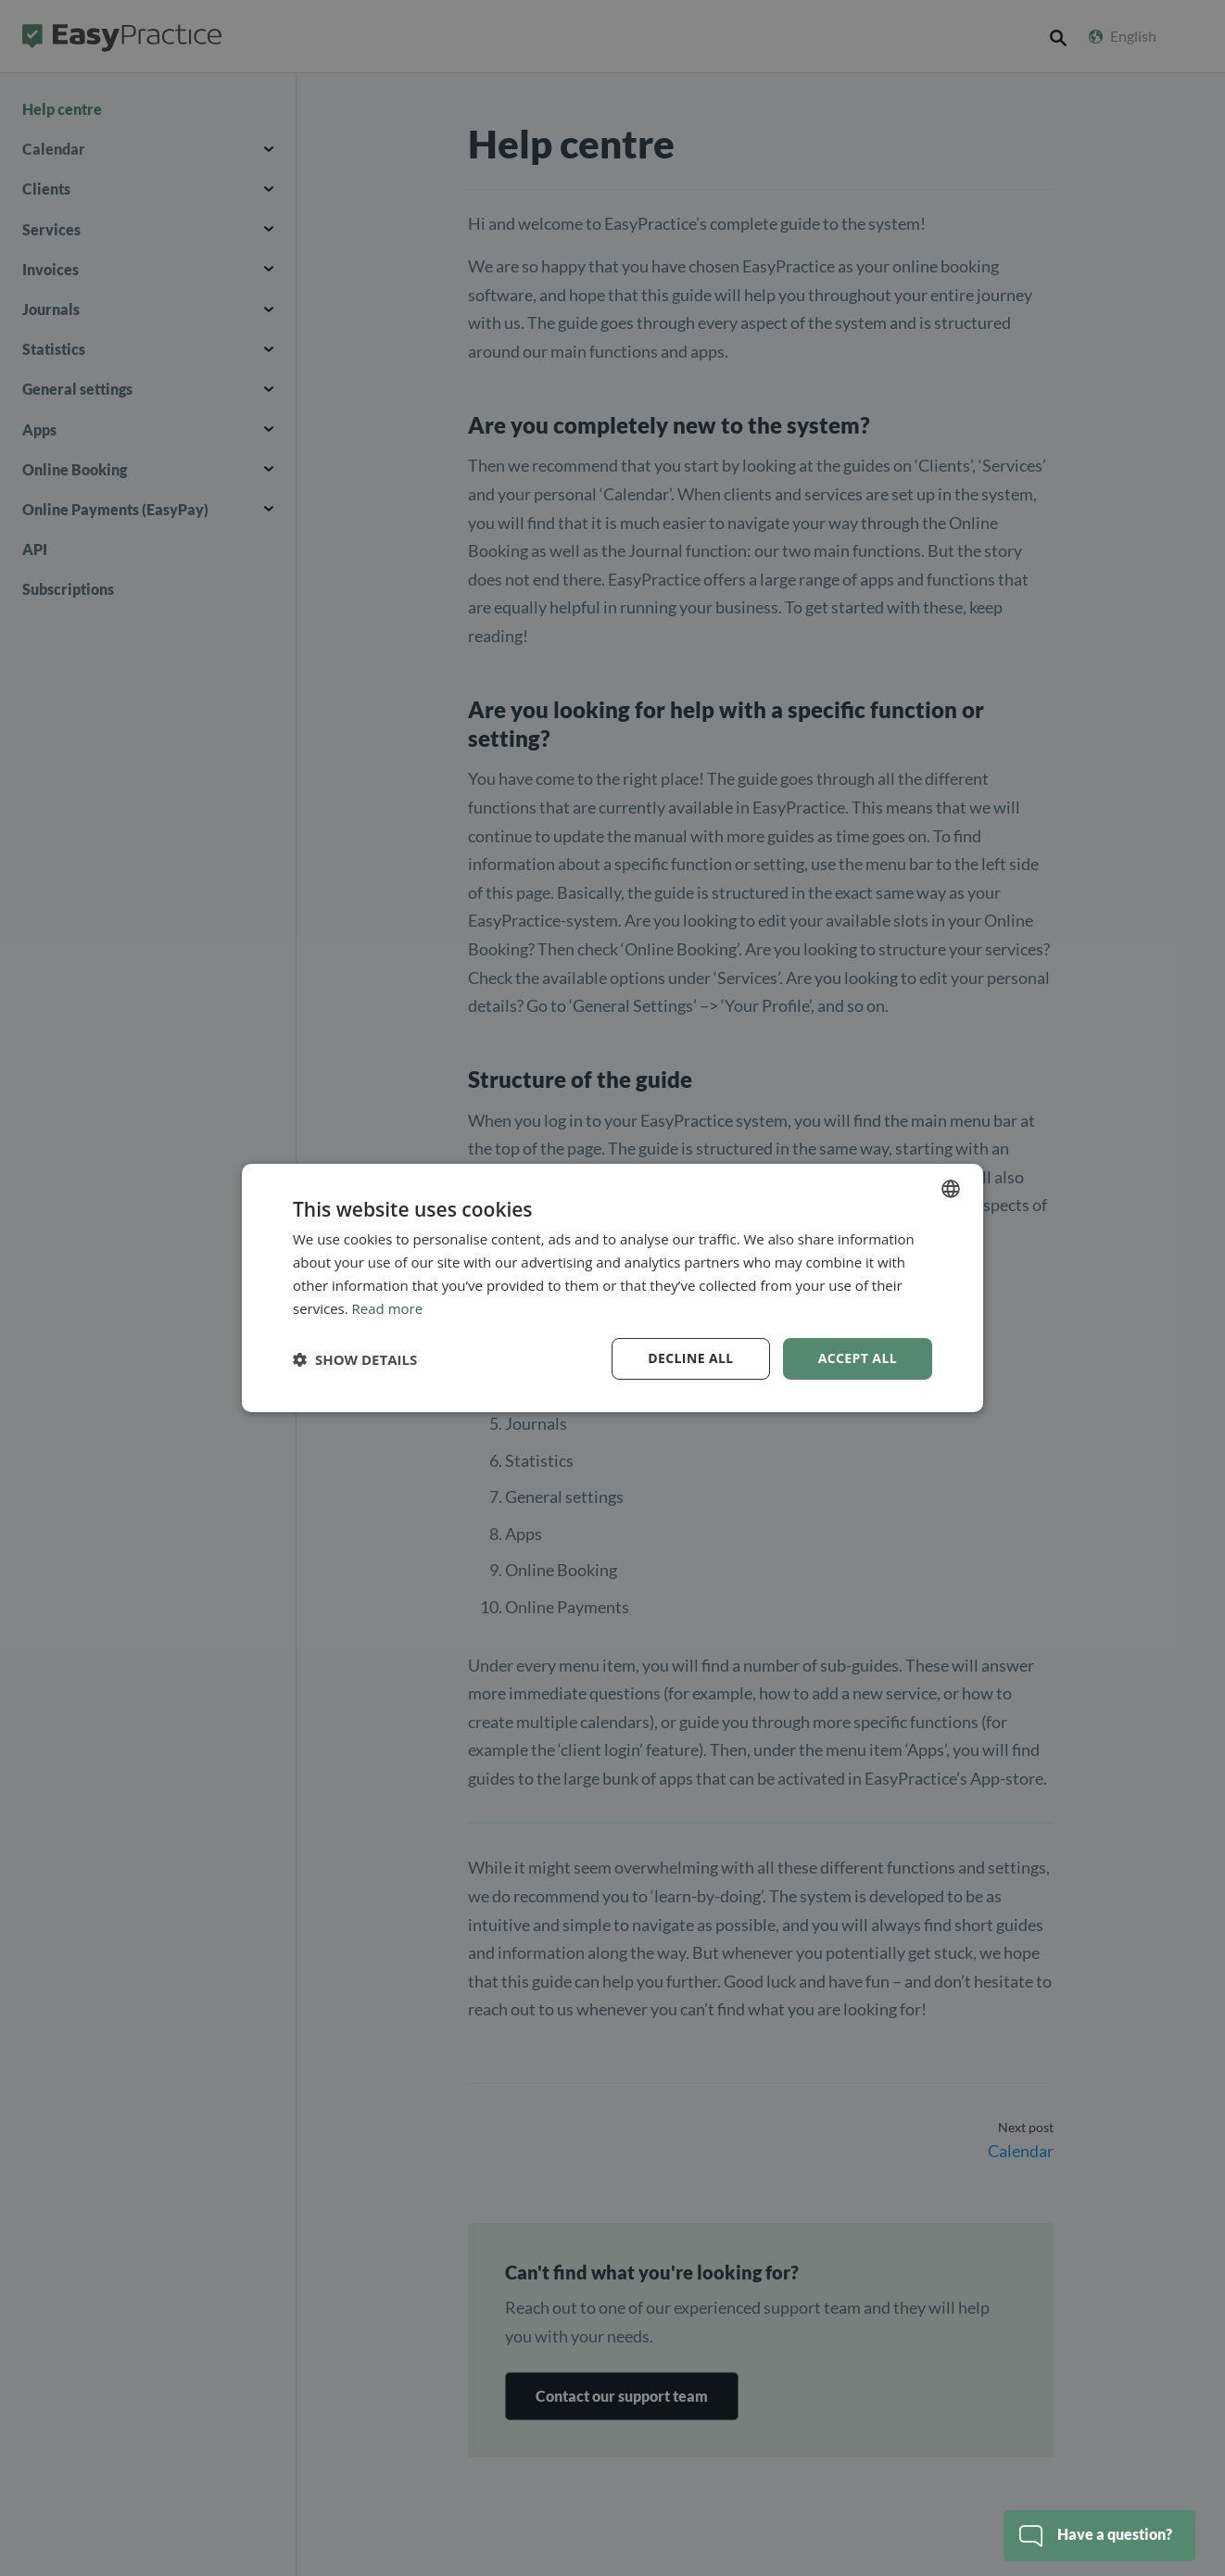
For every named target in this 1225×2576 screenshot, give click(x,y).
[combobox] (950, 1189)
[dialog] (612, 1288)
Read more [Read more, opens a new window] (387, 1308)
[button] (355, 1359)
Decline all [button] (690, 1358)
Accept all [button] (857, 1358)
